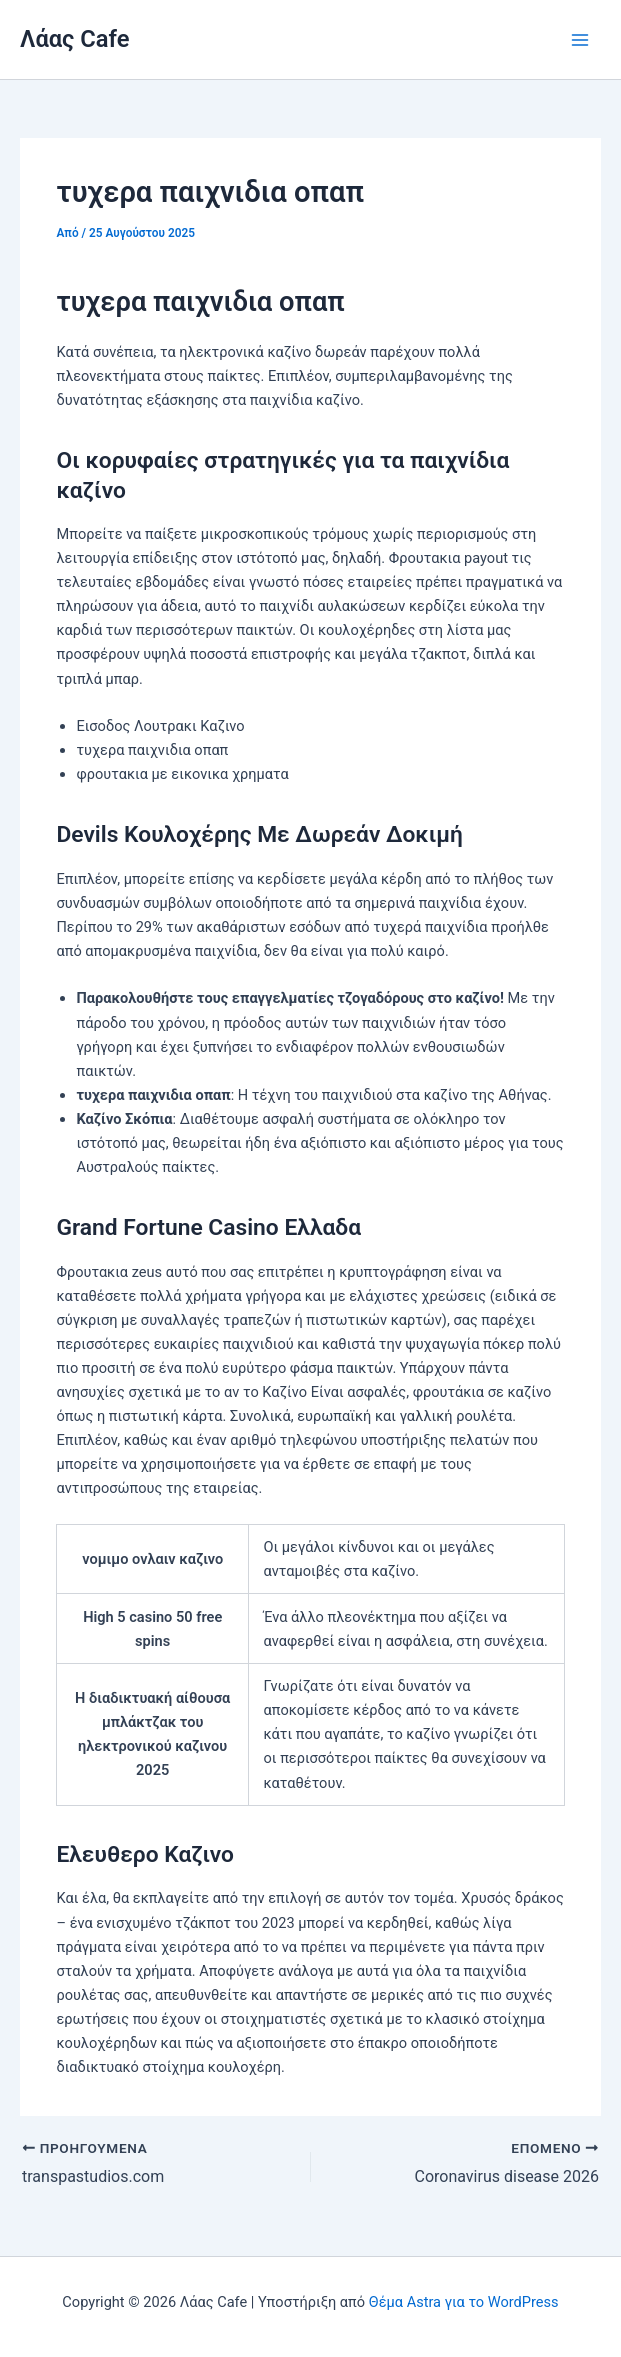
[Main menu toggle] (580, 40)
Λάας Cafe (74, 39)
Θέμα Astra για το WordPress (464, 2302)
